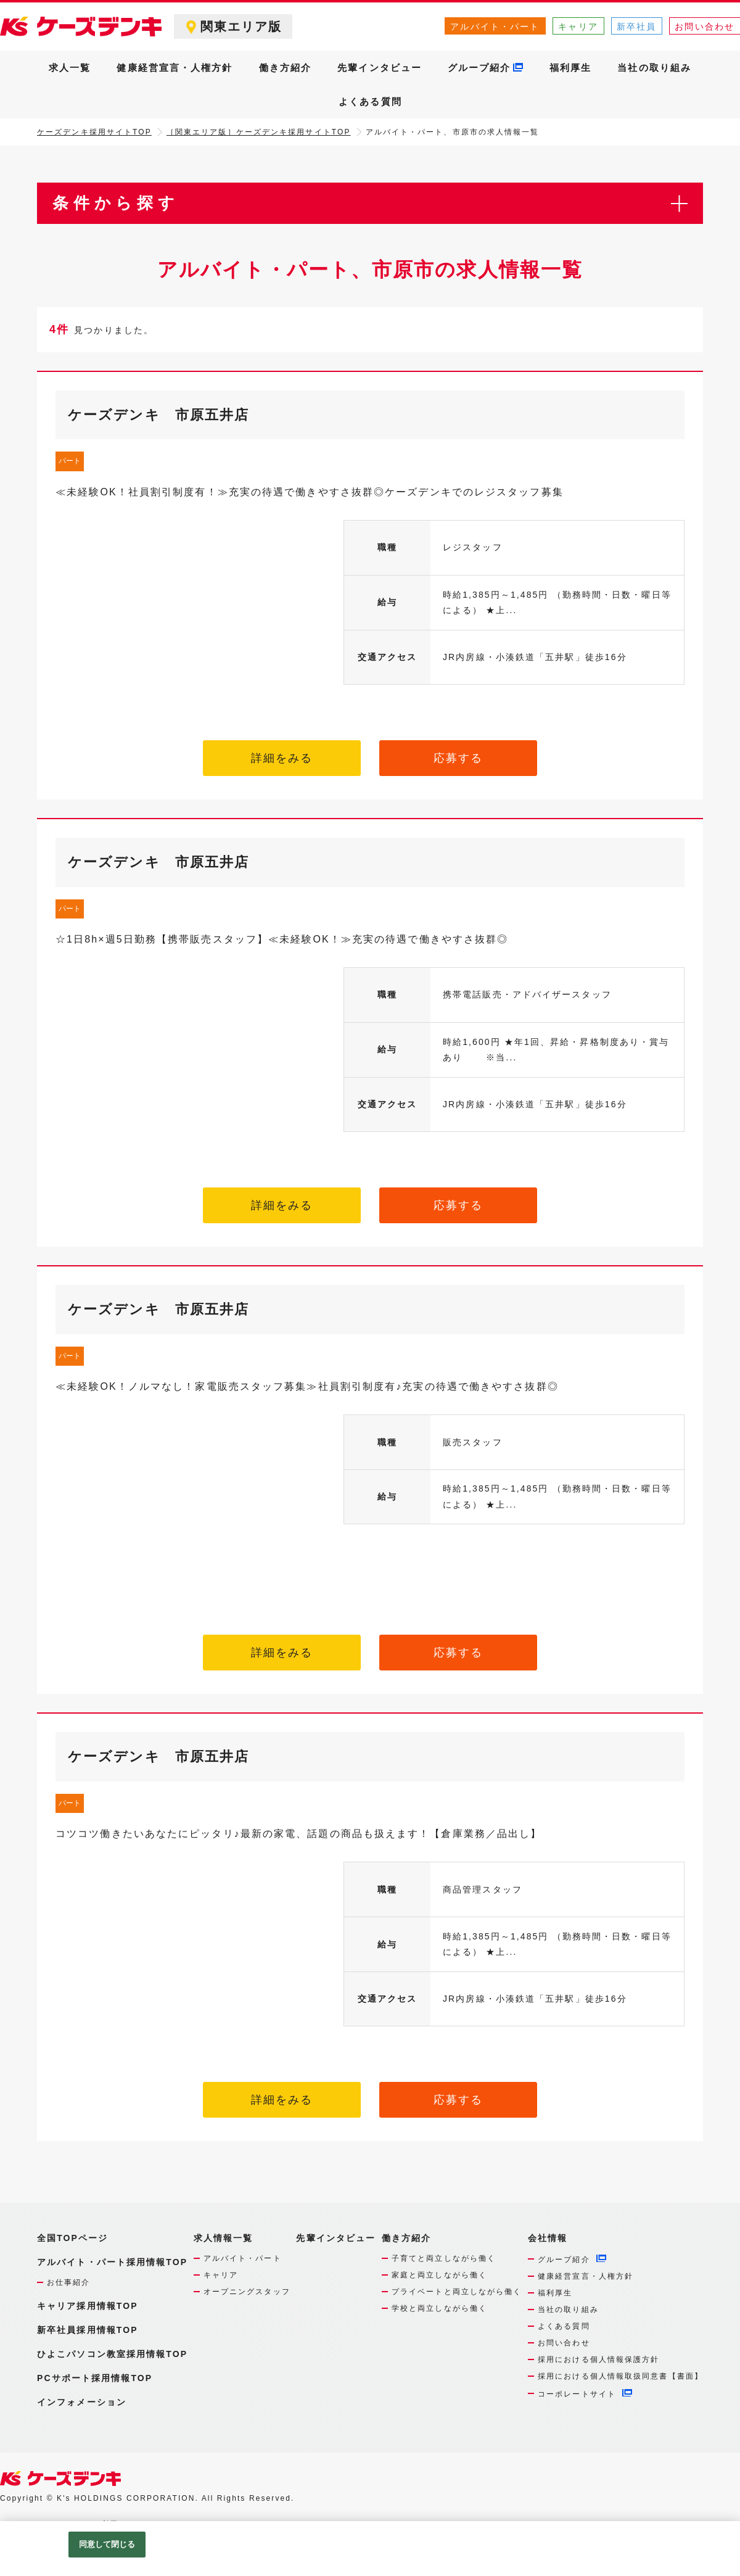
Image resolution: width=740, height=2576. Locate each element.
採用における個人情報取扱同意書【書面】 (620, 2376)
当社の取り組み (654, 67)
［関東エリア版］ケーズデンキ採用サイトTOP (258, 132)
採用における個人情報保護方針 (598, 2359)
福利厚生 (570, 67)
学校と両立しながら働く (439, 2308)
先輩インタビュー (379, 67)
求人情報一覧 (223, 2238)
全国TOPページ (72, 2238)
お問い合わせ (564, 2343)
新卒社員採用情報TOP (87, 2330)
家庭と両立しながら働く (439, 2275)
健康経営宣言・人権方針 (174, 67)
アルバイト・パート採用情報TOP (112, 2262)
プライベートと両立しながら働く (457, 2291)
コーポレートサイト (577, 2394)
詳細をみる (282, 758)
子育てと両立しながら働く (444, 2258)
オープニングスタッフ (247, 2291)
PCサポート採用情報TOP (94, 2378)
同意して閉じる (107, 2544)
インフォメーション (81, 2402)
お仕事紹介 (69, 2282)
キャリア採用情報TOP (87, 2306)
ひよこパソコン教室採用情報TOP (112, 2354)
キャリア (578, 26)
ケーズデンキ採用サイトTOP (94, 132)
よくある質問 (370, 101)
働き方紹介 (285, 67)
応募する (458, 758)
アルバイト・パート (495, 26)
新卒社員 (636, 26)
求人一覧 (70, 67)
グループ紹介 (479, 67)
